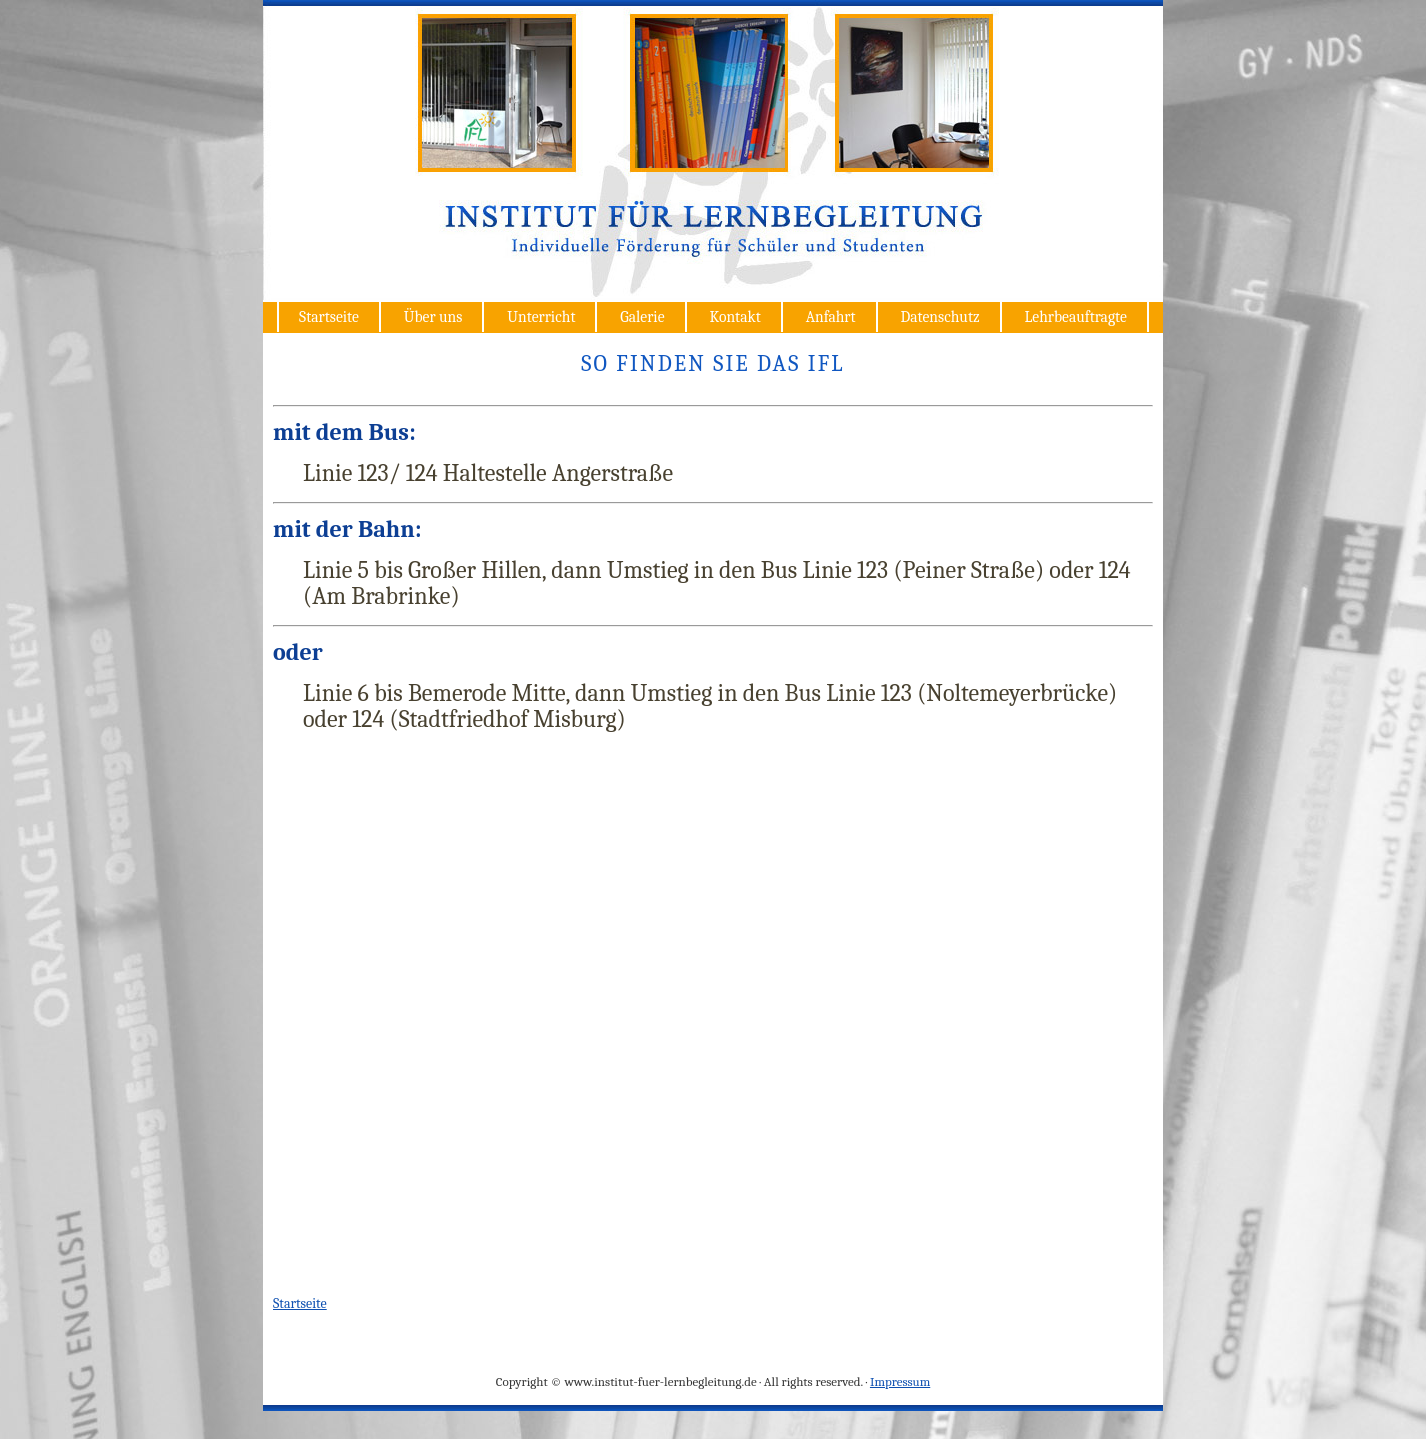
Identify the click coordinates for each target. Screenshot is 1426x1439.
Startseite (329, 317)
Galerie (642, 317)
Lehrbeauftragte (1076, 317)
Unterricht (541, 317)
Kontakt (734, 317)
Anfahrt (831, 317)
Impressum (900, 1381)
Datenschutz (939, 317)
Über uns (433, 317)
